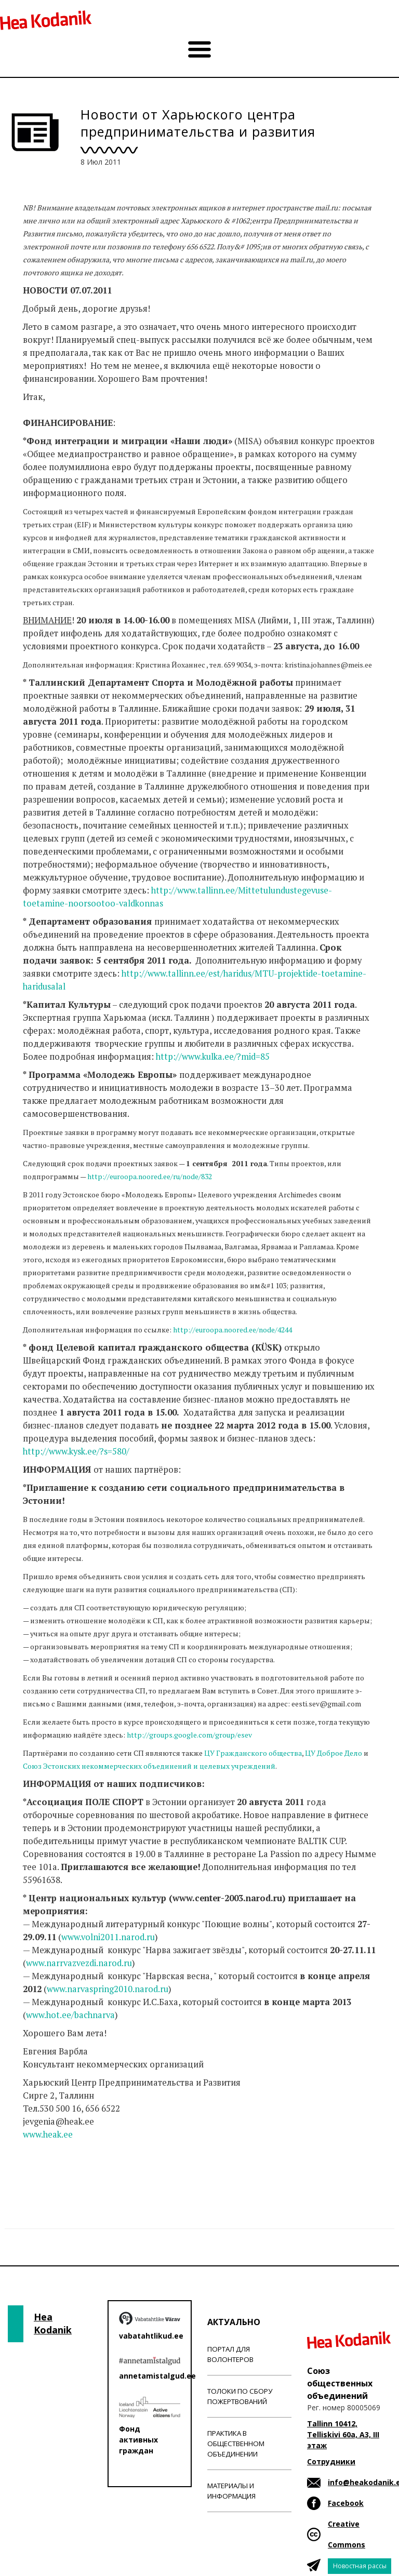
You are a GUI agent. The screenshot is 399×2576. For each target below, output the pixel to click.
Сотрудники (331, 2461)
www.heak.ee (48, 2134)
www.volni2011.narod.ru (108, 1937)
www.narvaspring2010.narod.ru (107, 1989)
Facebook (346, 2503)
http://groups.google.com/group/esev (189, 1735)
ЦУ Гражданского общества (253, 1753)
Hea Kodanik (53, 2324)
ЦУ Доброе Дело (333, 1753)
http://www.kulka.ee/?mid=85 (213, 1056)
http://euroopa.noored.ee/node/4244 (232, 1329)
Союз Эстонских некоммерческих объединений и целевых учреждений (149, 1766)
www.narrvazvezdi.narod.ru (79, 1963)
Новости (40, 2175)
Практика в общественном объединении (235, 2443)
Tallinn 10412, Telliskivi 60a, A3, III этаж (343, 2434)
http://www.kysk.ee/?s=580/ (76, 1451)
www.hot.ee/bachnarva (70, 2015)
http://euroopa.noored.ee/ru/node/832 (149, 1176)
